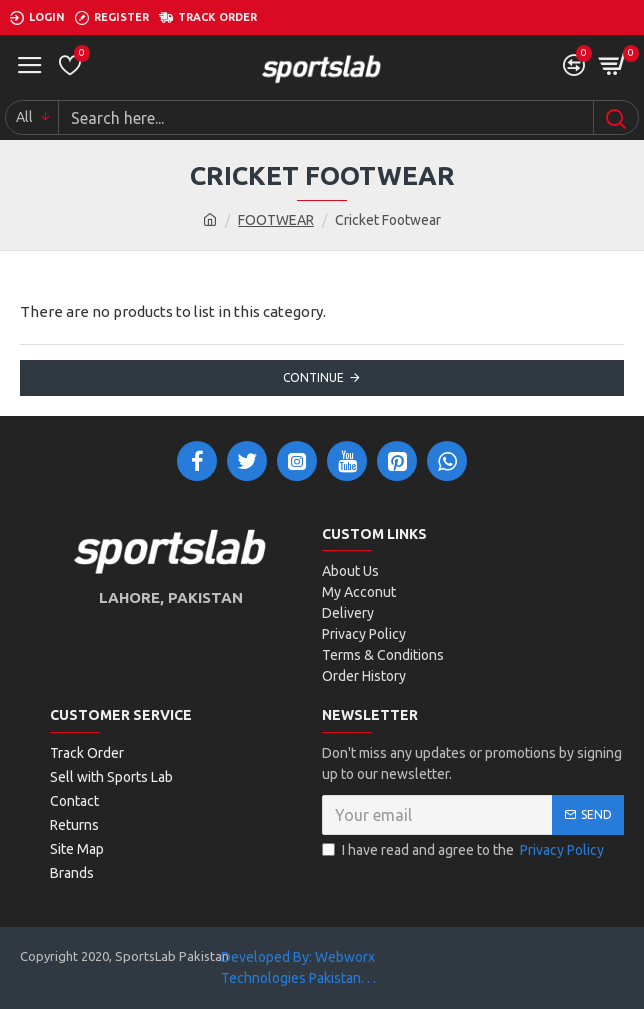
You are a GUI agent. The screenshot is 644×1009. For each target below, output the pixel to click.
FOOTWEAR (276, 220)
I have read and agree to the (464, 850)
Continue (313, 377)
